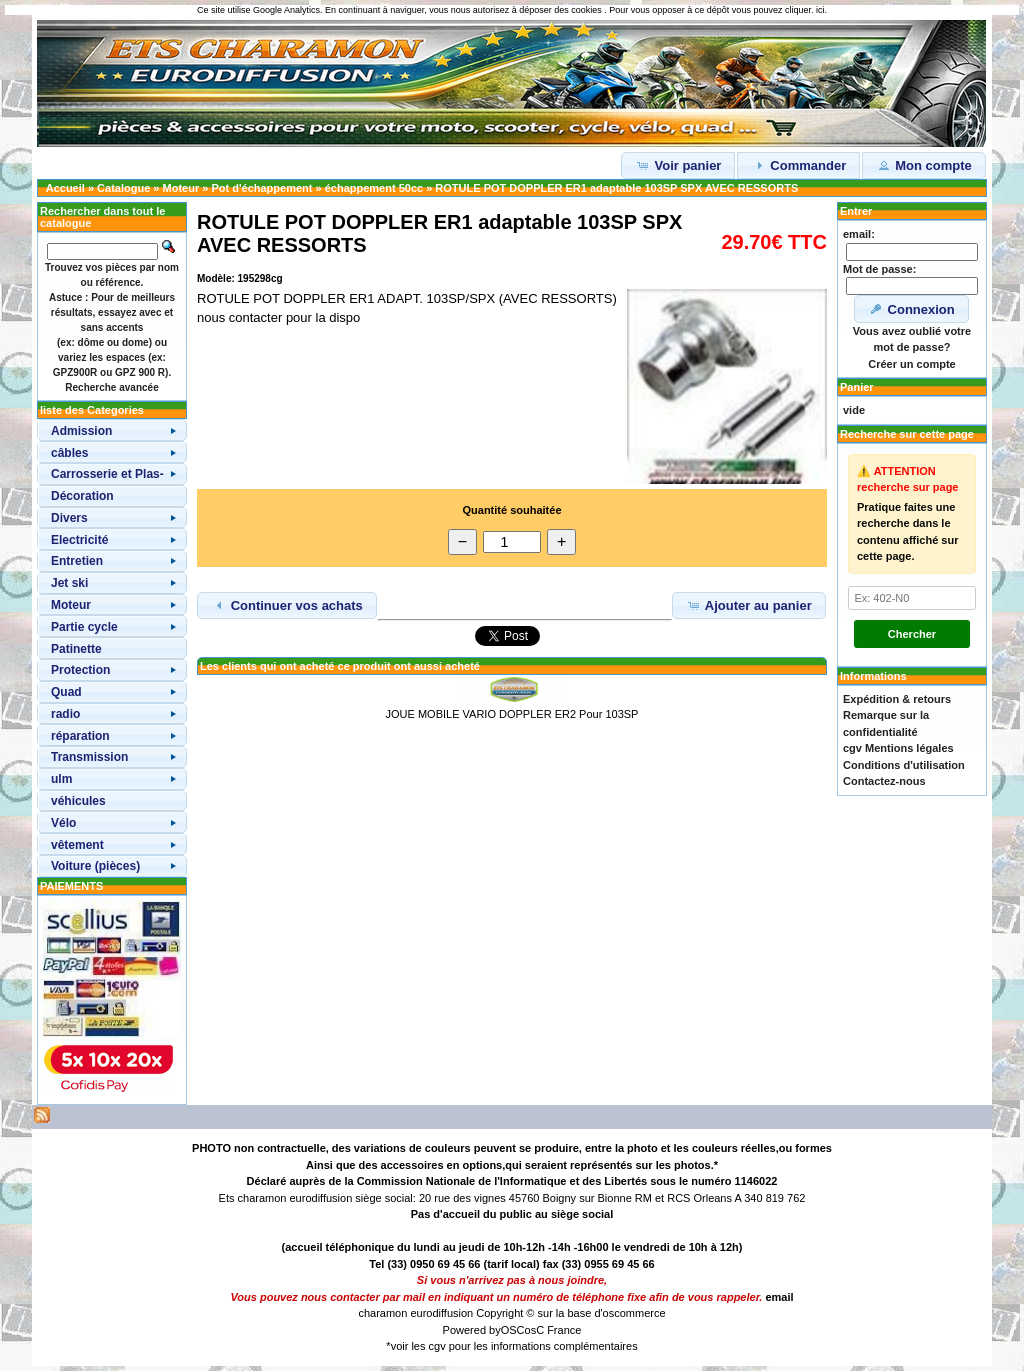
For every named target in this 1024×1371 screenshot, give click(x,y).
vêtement (77, 845)
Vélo (63, 823)
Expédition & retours (897, 699)
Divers (69, 518)
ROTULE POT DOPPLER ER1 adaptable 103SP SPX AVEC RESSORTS (616, 188)
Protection (80, 670)
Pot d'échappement (261, 188)
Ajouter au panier (749, 605)
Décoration (82, 496)
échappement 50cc (374, 188)
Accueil (65, 188)
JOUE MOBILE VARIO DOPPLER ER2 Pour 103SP (512, 714)
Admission (81, 431)
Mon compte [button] (924, 165)
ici (820, 10)
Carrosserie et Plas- (107, 474)
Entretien (77, 561)
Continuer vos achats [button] (287, 605)
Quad (66, 692)
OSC (513, 1330)
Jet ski (69, 583)
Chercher (912, 634)
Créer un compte (911, 364)
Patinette (76, 649)
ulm (61, 779)
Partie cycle (84, 627)
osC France (553, 1330)
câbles (69, 453)
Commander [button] (798, 165)
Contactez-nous (884, 781)
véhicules (78, 801)
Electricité (79, 540)
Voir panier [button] (678, 165)
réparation (80, 736)
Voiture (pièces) (95, 866)
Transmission (89, 757)
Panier (857, 387)
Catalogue (123, 188)
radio (65, 714)
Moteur (181, 188)
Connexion (911, 309)
